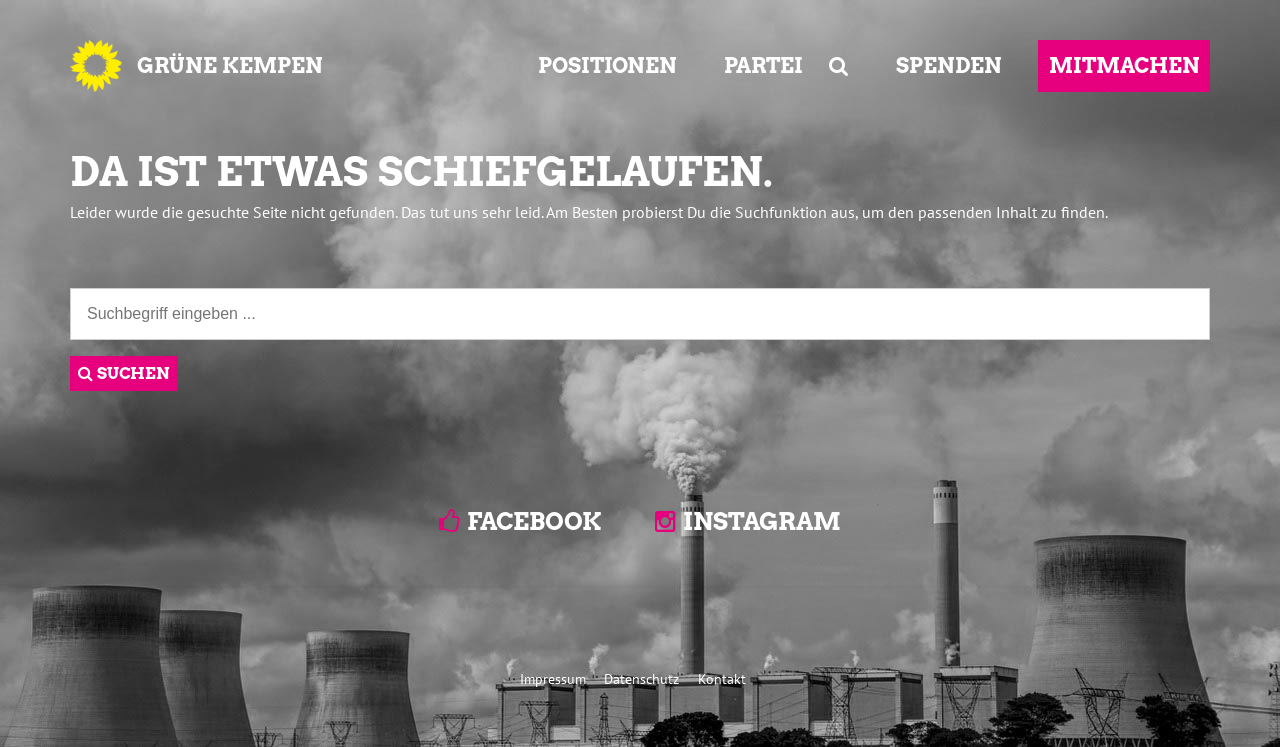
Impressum (553, 678)
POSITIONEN (607, 65)
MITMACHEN (1124, 65)
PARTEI (763, 65)
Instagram (762, 521)
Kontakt (722, 678)
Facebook (534, 521)
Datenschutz (641, 678)
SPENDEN (949, 65)
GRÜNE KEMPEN (230, 65)
